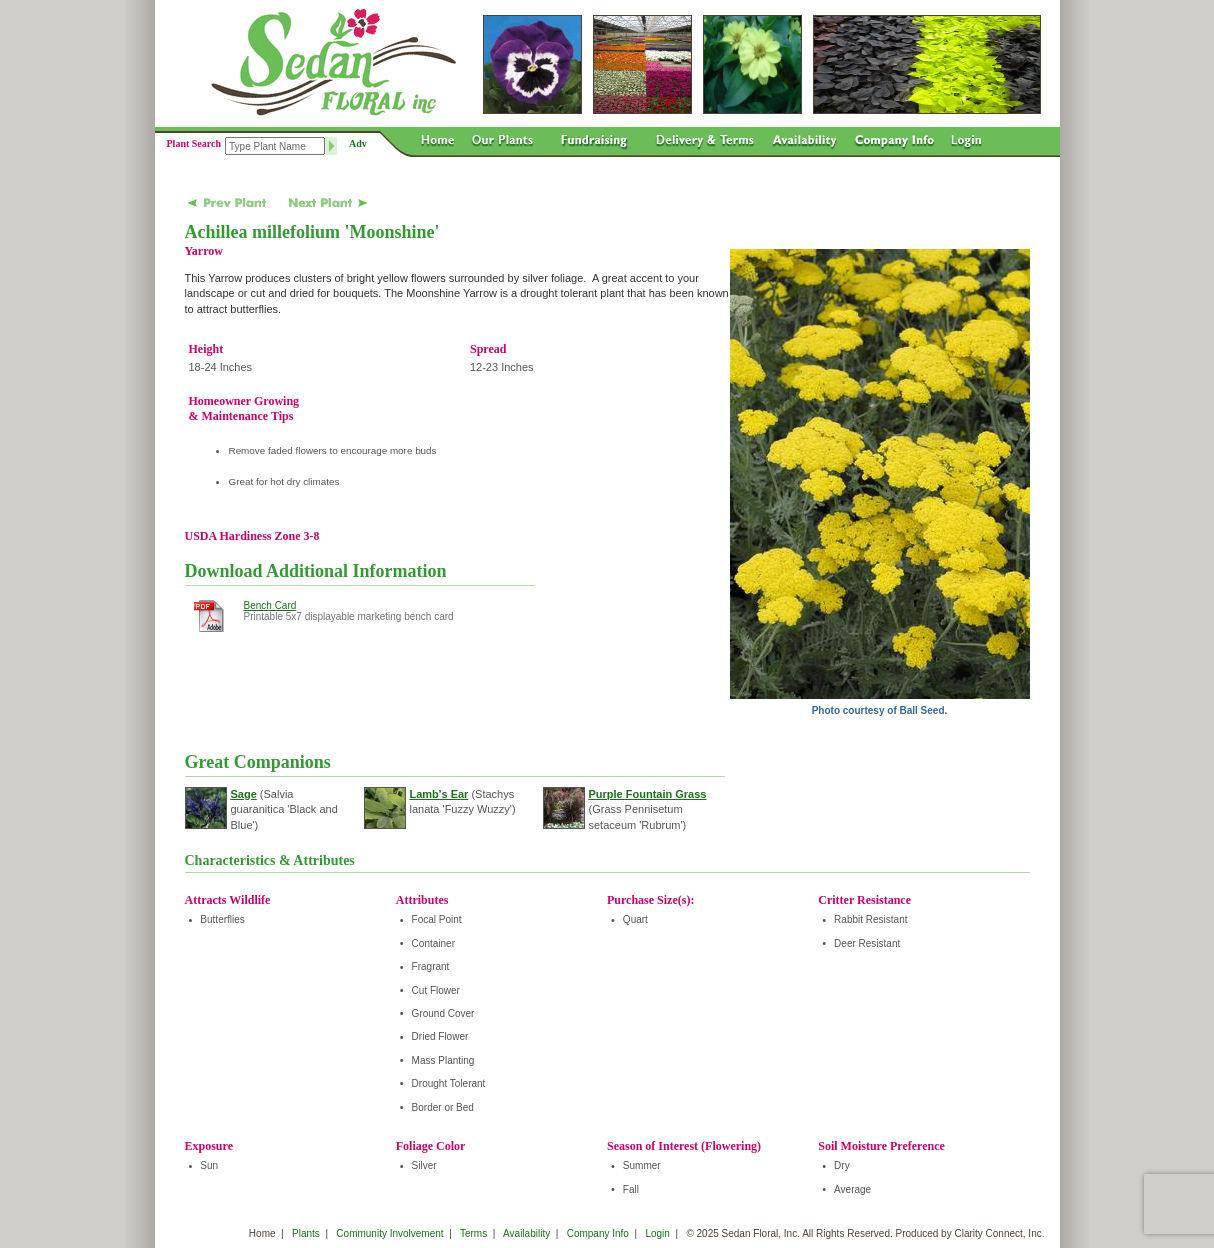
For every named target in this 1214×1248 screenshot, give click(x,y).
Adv (358, 143)
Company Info (598, 1233)
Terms (473, 1233)
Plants (306, 1233)
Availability (526, 1233)
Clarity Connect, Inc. (999, 1233)
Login (657, 1233)
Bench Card (270, 605)
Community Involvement (389, 1233)
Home (262, 1233)
